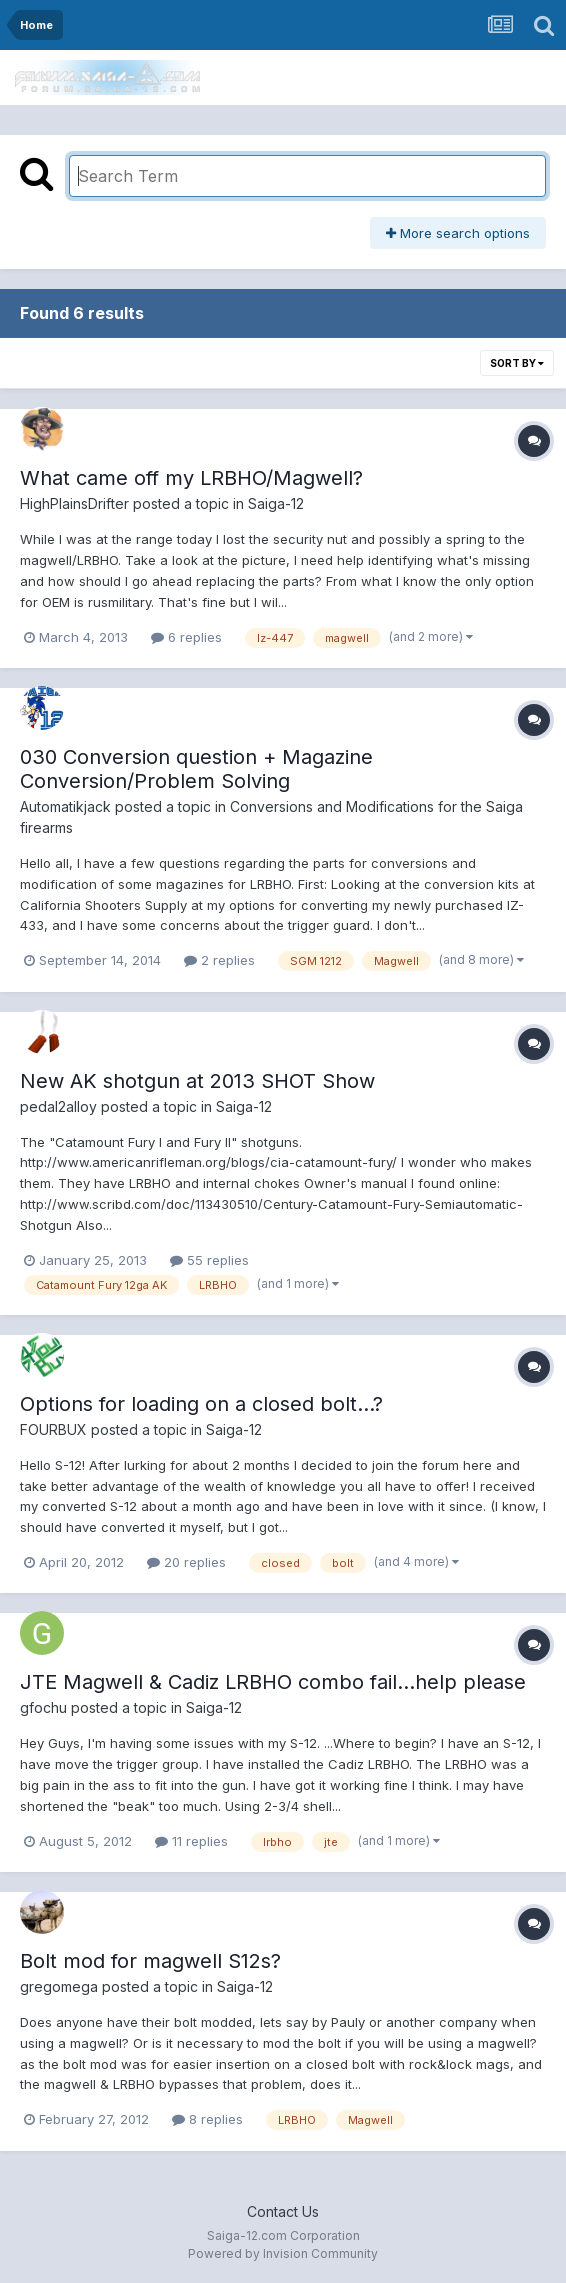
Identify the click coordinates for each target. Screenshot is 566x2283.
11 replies (191, 1841)
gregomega (59, 1986)
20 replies (186, 1562)
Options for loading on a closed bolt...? (201, 1404)
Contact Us (283, 2211)
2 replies (219, 960)
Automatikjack (65, 806)
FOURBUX (53, 1429)
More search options (458, 233)
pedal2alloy (58, 1106)
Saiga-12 (276, 503)
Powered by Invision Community (283, 2253)
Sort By (517, 363)
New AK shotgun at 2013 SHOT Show (197, 1081)
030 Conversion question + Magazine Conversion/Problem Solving (196, 769)
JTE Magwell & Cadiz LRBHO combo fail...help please (273, 1682)
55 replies (209, 1260)
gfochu (43, 1707)
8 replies (207, 2119)
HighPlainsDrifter (74, 503)
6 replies (186, 637)
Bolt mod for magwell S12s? (150, 1961)
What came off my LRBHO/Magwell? (191, 478)
